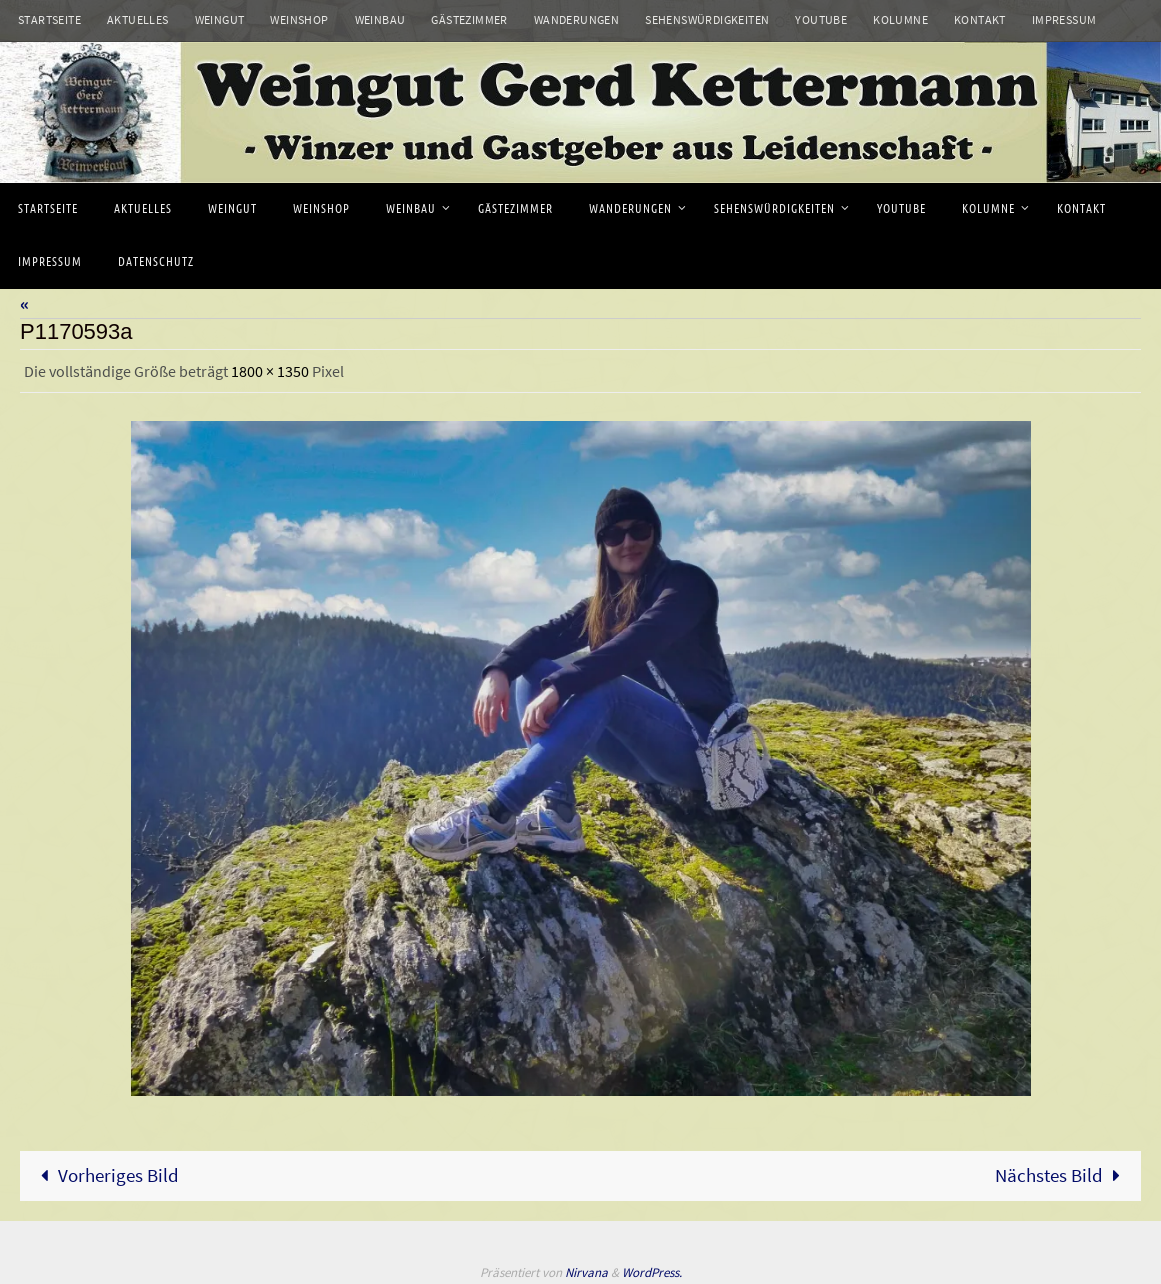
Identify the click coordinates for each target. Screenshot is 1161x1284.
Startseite (49, 19)
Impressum (1064, 19)
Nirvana (586, 1272)
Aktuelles (138, 19)
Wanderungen (576, 19)
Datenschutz (57, 45)
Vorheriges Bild (105, 1175)
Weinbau (380, 19)
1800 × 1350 (270, 371)
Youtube (821, 19)
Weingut (220, 19)
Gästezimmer (469, 19)
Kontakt (980, 19)
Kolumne (900, 19)
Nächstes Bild (1062, 1175)
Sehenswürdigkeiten (707, 19)
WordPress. (652, 1272)
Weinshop (299, 19)
